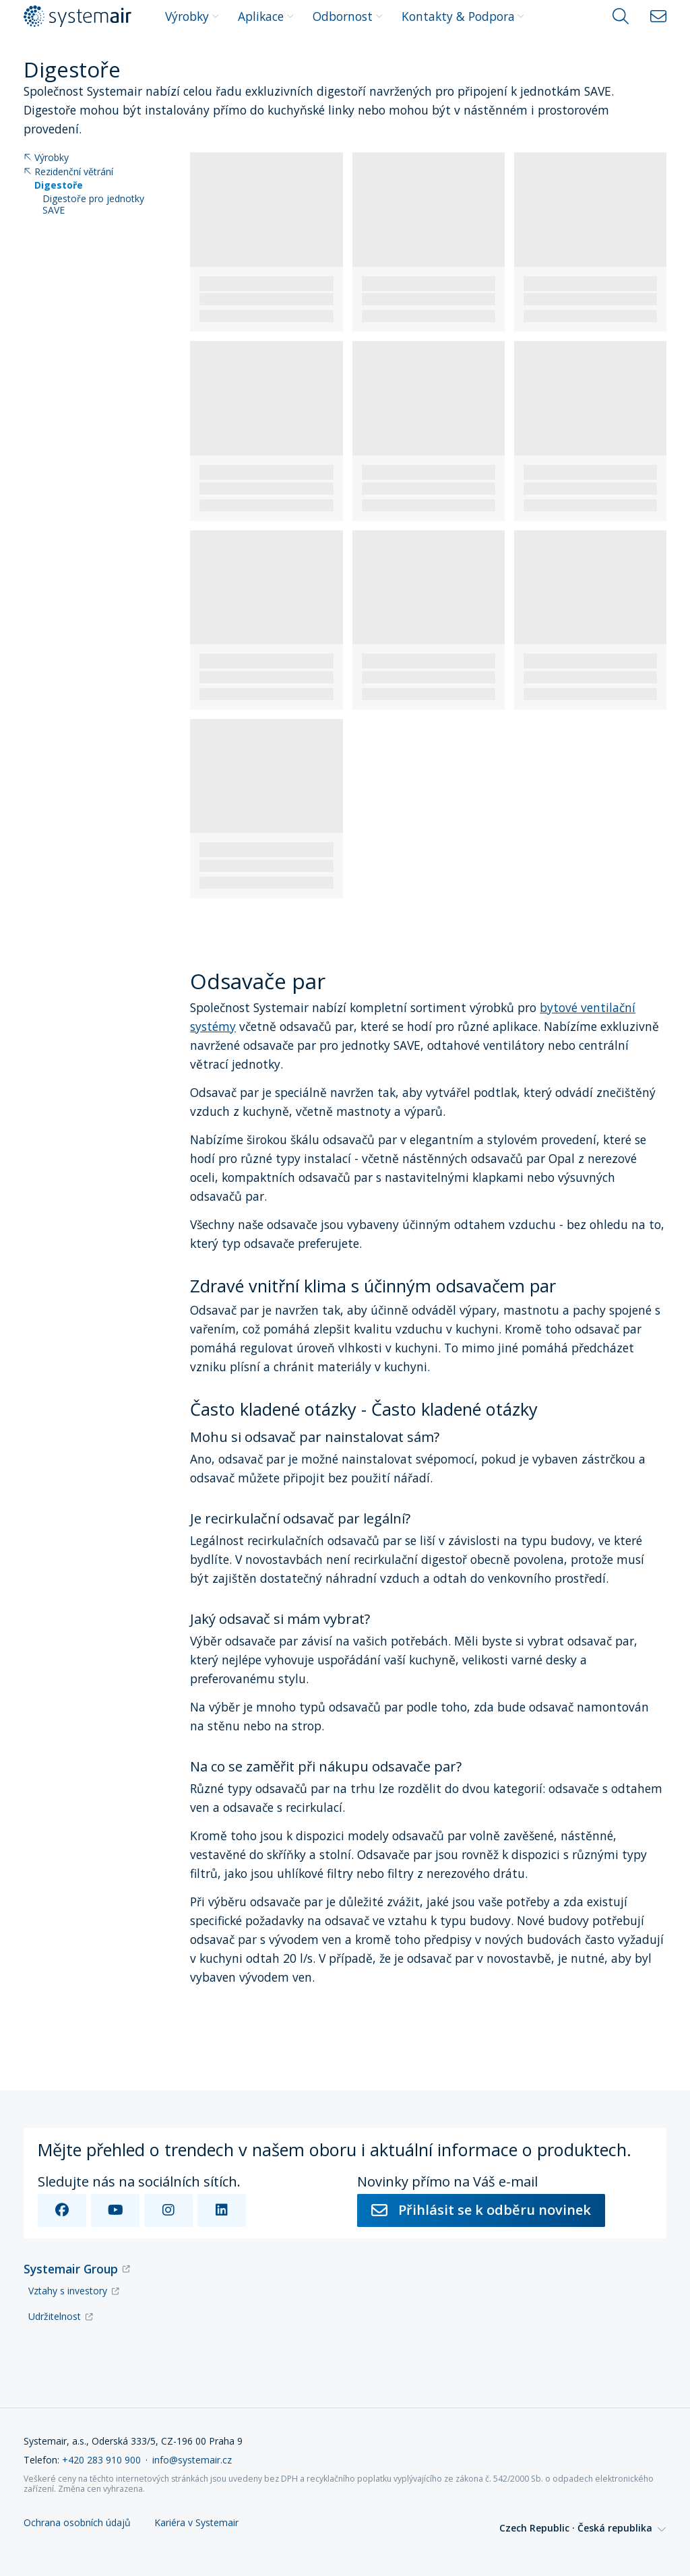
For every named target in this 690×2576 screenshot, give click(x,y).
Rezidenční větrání (68, 172)
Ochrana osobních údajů (77, 2523)
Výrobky (192, 16)
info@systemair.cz (192, 2459)
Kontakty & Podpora (463, 16)
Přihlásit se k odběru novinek (481, 2210)
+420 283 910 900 (101, 2459)
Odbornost (348, 16)
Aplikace (266, 16)
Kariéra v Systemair (196, 2523)
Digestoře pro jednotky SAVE (93, 204)
